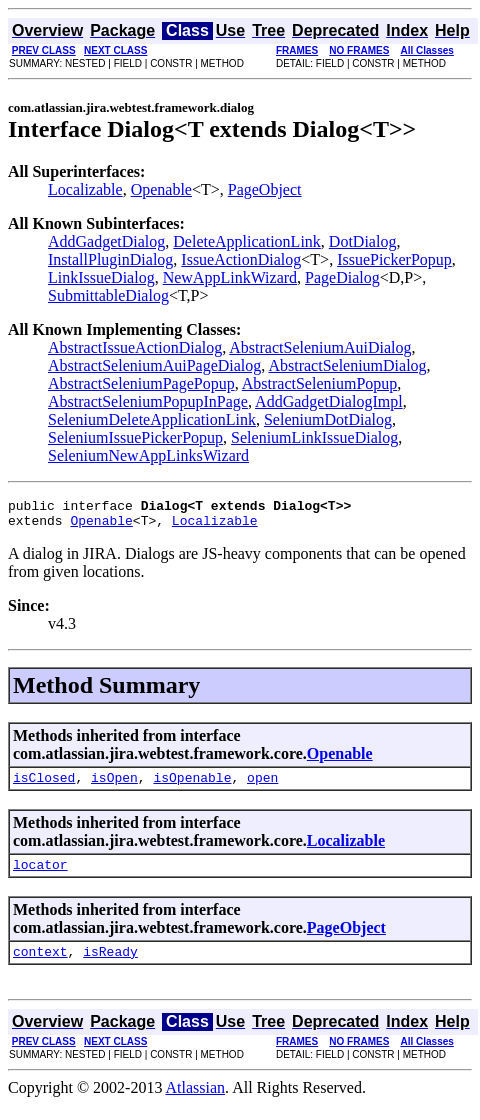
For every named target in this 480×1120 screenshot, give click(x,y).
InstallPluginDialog (110, 259)
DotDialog (363, 241)
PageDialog (342, 277)
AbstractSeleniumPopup (320, 383)
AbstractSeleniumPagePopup (141, 383)
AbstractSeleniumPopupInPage (148, 401)
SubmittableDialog (108, 295)
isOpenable (192, 786)
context (40, 966)
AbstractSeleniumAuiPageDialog (154, 365)
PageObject (265, 189)
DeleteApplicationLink (247, 241)
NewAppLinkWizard (230, 277)
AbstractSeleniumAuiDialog (320, 347)
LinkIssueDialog (101, 277)
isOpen (114, 786)
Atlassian (196, 1102)
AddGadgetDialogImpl (329, 401)
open (262, 786)
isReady (110, 966)
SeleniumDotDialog (328, 419)
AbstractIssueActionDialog (135, 347)
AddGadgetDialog (106, 241)
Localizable (85, 189)
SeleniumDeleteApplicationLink (152, 419)
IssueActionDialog (241, 259)
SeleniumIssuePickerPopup (135, 437)
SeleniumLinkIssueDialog (314, 437)
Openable (161, 189)
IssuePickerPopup (394, 259)
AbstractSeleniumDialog (347, 365)
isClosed (44, 786)
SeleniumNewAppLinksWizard (148, 455)
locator (40, 876)
